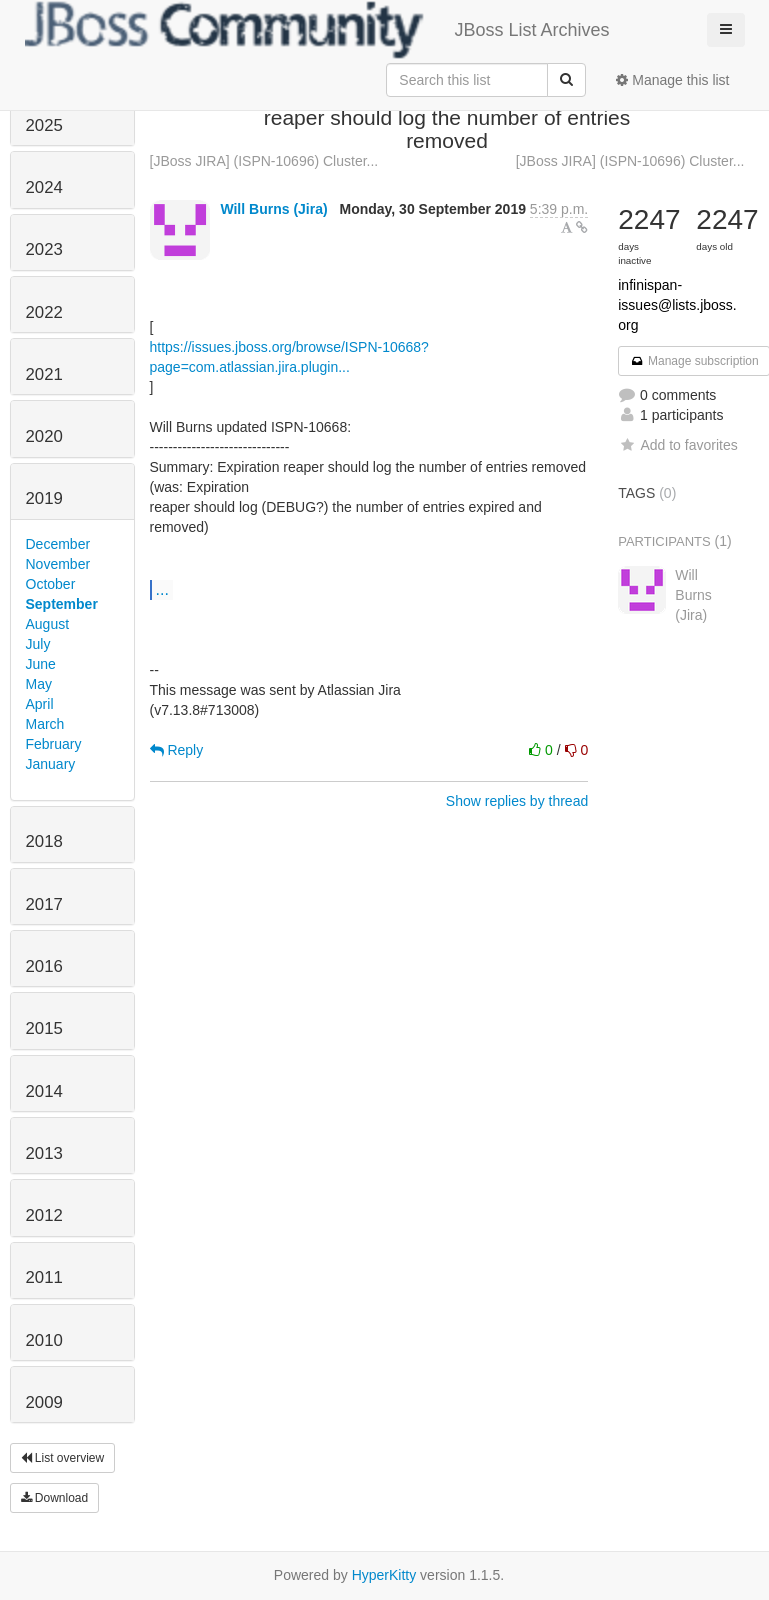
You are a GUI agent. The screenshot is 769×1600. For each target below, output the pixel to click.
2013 (44, 1153)
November (58, 564)
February (54, 744)
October (51, 584)
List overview (63, 1458)
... (162, 589)
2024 (44, 187)
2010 (44, 1340)
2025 (44, 125)
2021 (44, 374)
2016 (44, 966)
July (38, 644)
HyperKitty (384, 1575)
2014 (44, 1091)
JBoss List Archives (317, 30)
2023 (44, 249)
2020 (44, 436)
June (41, 664)
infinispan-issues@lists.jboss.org (677, 305)
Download (55, 1498)
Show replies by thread (517, 801)
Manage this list (672, 80)
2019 (44, 498)
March (45, 724)
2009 (44, 1402)
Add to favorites (677, 445)
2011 (44, 1277)
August (48, 624)
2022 (44, 312)
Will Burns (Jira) (273, 209)
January (51, 764)
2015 (44, 1028)
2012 (44, 1215)
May (39, 684)
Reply (177, 750)
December (58, 544)
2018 (44, 841)
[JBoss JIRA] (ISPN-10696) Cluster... (264, 161)
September (62, 604)
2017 (44, 904)
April (40, 704)
